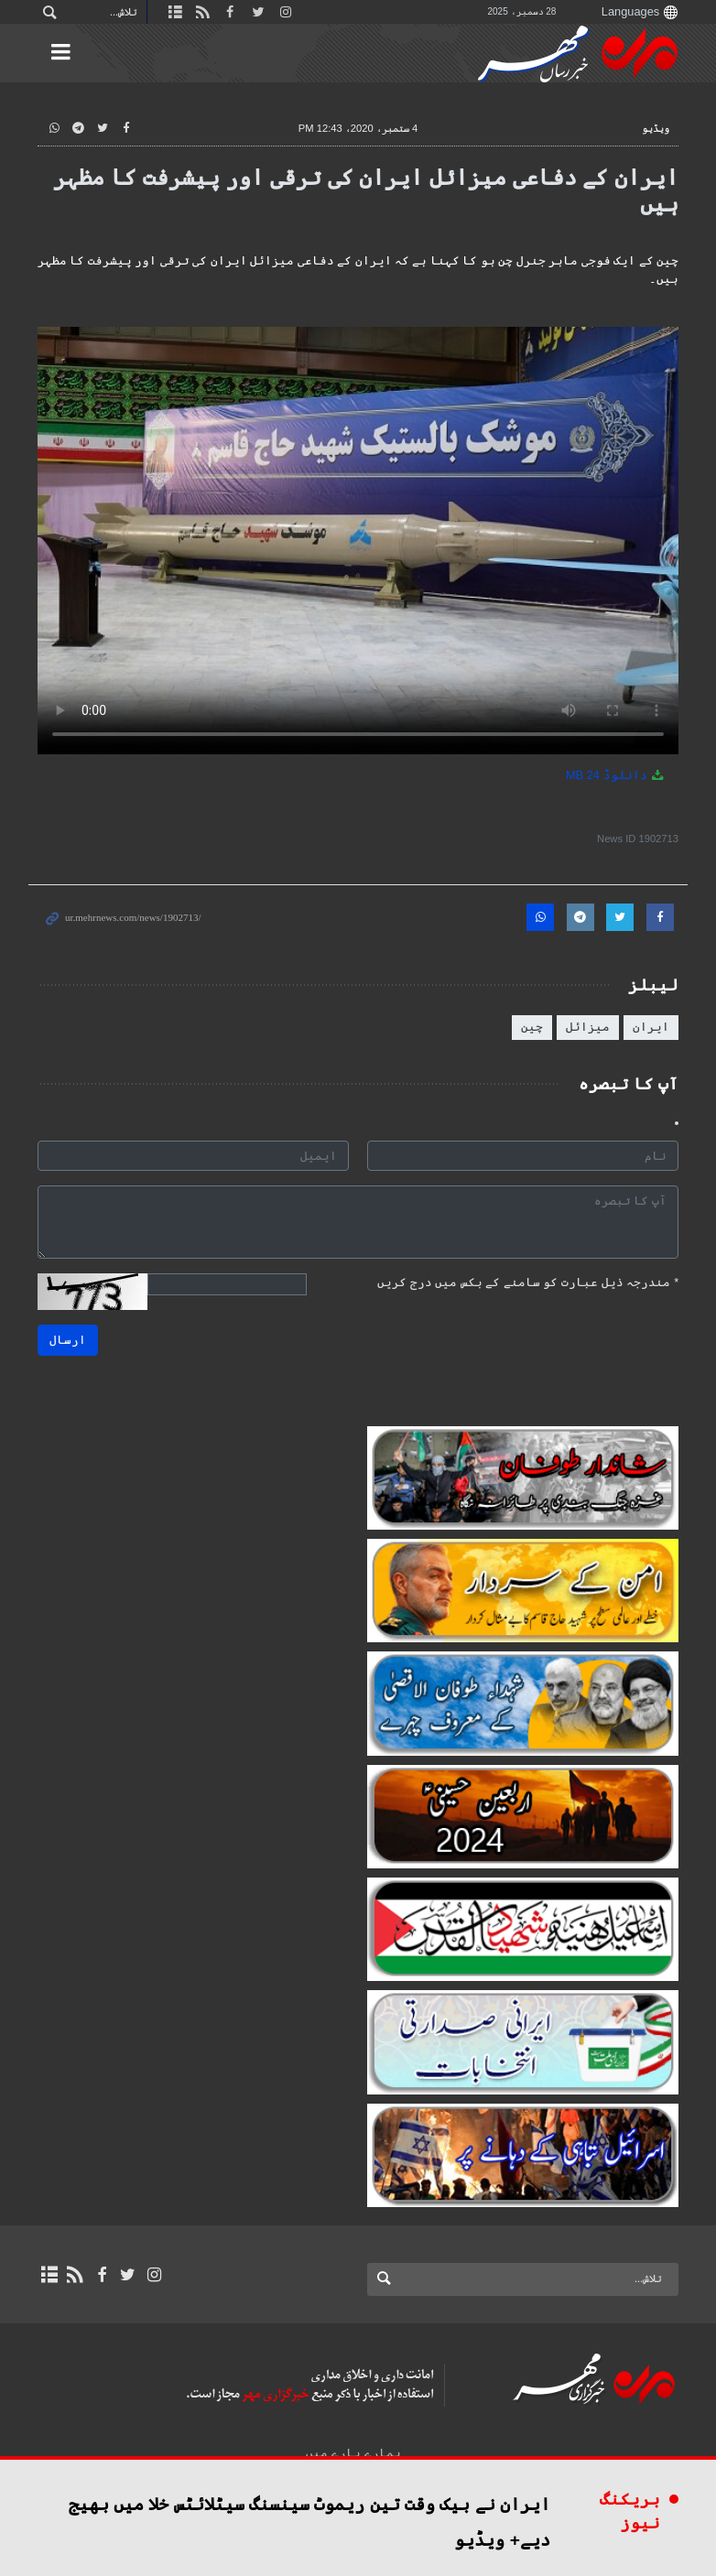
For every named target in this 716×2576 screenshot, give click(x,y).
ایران (651, 1027)
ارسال (67, 1340)
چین (532, 1027)
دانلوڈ (616, 775)
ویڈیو (655, 128)
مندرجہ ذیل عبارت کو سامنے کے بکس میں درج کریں (527, 1282)
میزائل (588, 1027)
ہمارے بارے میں (353, 2453)
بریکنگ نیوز (630, 2511)
